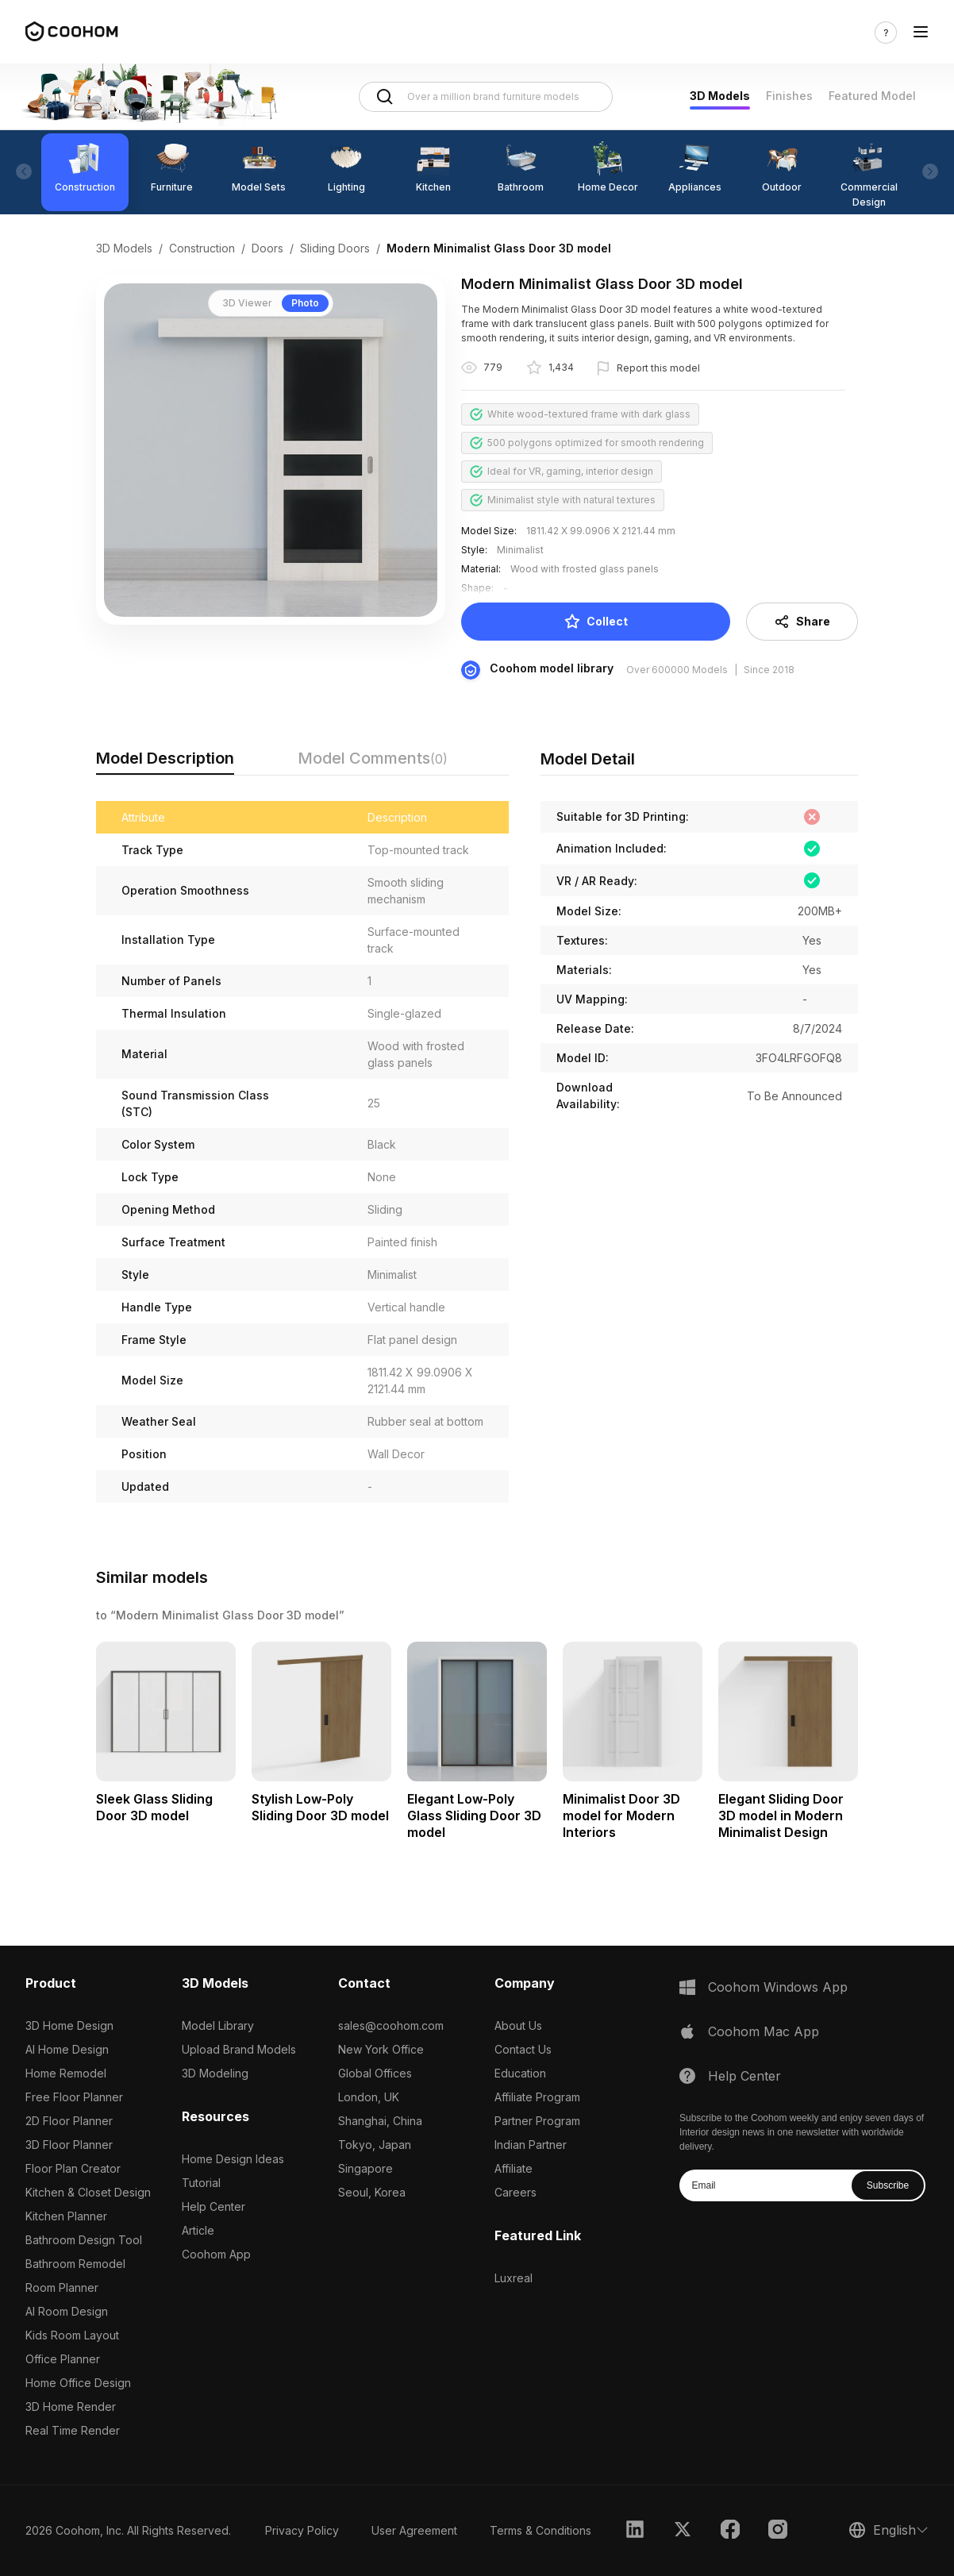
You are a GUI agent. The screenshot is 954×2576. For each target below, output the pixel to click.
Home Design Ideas (233, 2159)
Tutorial (201, 2182)
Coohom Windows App (778, 1987)
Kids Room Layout (72, 2335)
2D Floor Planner (69, 2120)
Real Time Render (72, 2430)
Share (802, 622)
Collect (596, 622)
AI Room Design (66, 2311)
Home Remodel (65, 2073)
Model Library (218, 2025)
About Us (518, 2025)
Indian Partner (530, 2144)
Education (520, 2073)
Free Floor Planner (74, 2097)
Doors (267, 248)
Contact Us (523, 2049)
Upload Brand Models (239, 2049)
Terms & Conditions (540, 2530)
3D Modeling (215, 2073)
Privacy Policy (302, 2530)
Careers (515, 2192)
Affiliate (513, 2168)
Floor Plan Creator (73, 2168)
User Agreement (414, 2530)
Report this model (658, 368)
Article (198, 2230)
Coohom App (216, 2254)
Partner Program (537, 2120)
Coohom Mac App (763, 2031)
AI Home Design (67, 2049)
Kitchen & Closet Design (88, 2192)
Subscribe (888, 2185)
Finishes (789, 95)
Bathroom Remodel (75, 2263)
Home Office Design (78, 2382)
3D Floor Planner (69, 2144)
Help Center (213, 2206)
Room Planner (61, 2287)
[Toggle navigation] (921, 32)
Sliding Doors (335, 248)
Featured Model (872, 95)
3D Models (720, 95)
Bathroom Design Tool (83, 2240)
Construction (202, 248)
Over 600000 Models (677, 670)
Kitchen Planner (66, 2216)
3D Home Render (70, 2406)
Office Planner (62, 2359)
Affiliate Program (537, 2097)
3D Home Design (69, 2025)
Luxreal (513, 2278)
